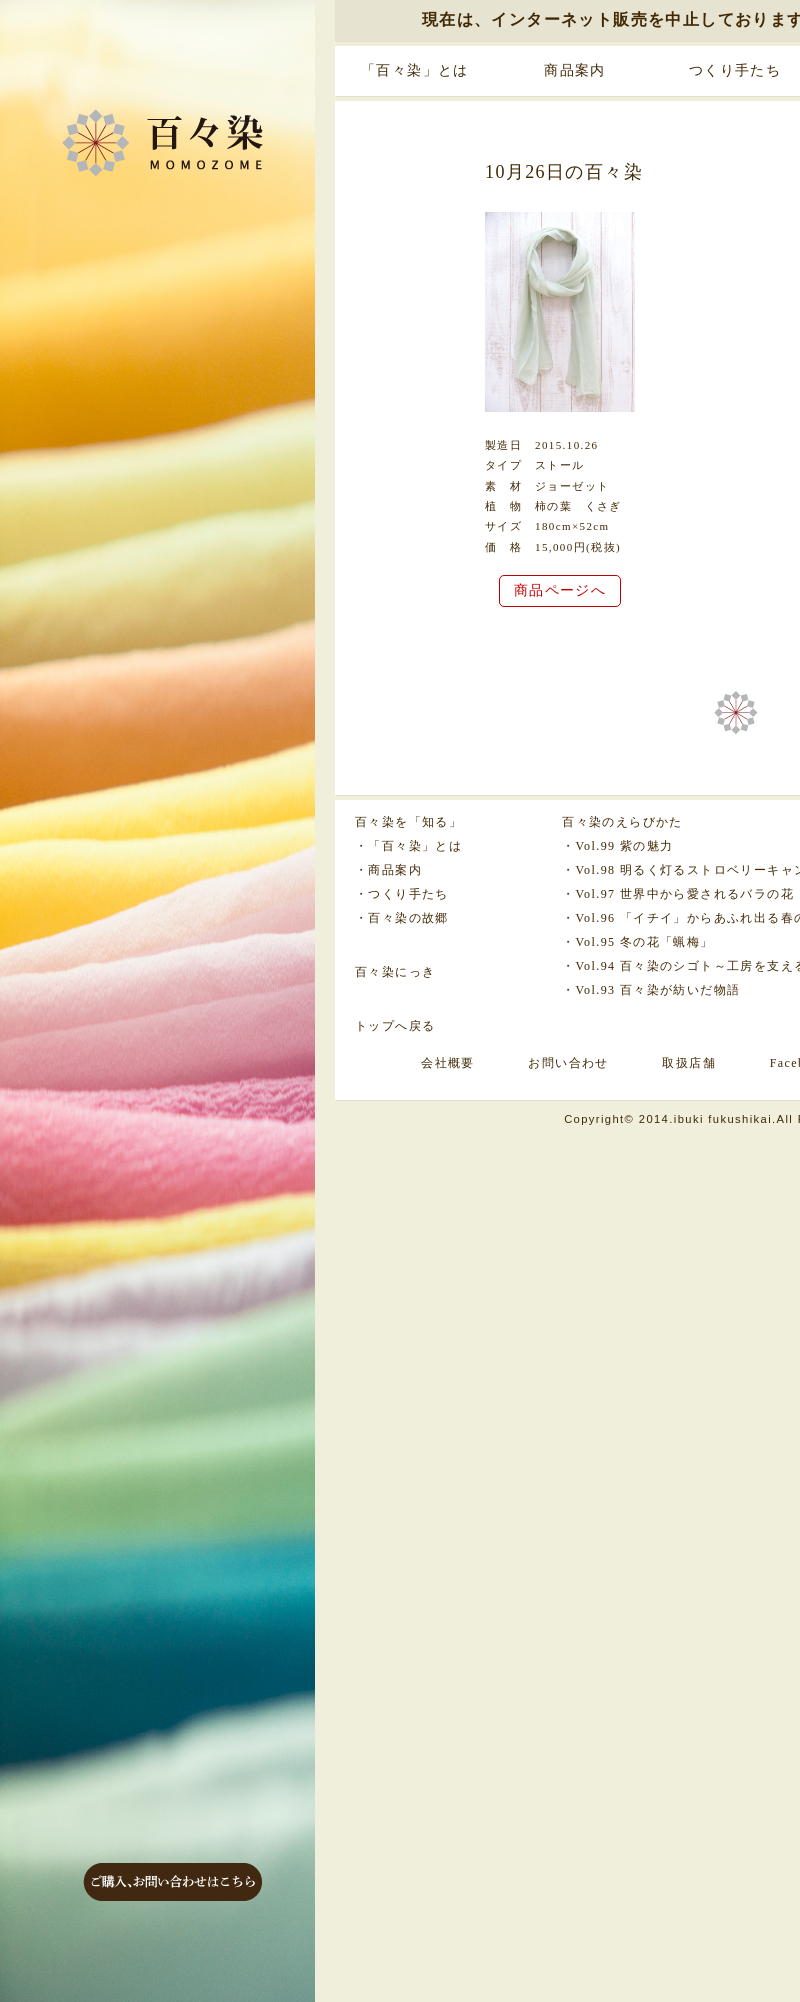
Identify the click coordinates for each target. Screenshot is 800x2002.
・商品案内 (388, 870)
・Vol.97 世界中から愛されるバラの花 (678, 894)
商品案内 (575, 70)
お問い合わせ (568, 1063)
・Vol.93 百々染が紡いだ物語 (651, 990)
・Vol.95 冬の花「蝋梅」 (637, 942)
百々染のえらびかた (622, 822)
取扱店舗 (689, 1063)
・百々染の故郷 (402, 918)
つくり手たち (735, 70)
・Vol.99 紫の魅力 (617, 846)
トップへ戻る (395, 1026)
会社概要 (448, 1063)
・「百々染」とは (408, 846)
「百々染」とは (415, 70)
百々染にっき (395, 972)
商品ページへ (560, 590)
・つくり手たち (402, 894)
